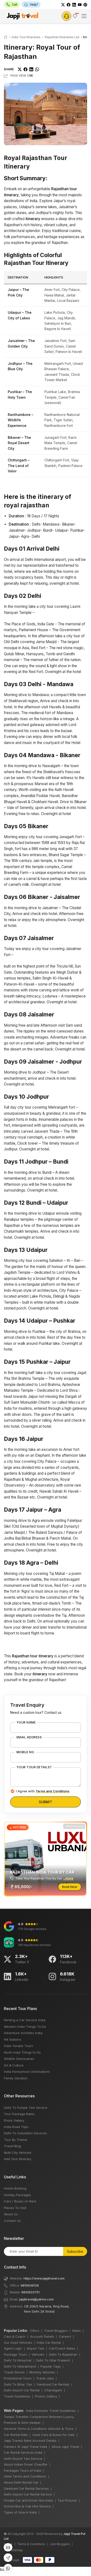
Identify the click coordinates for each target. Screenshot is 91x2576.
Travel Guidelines (17, 2396)
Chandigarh (53, 2390)
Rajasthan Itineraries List (62, 37)
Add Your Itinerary (17, 2159)
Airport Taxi (35, 2348)
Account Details (42, 2336)
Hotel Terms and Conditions (25, 2476)
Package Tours (15, 2354)
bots (45, 1286)
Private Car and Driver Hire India (28, 2500)
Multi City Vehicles (18, 2152)
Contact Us (12, 2221)
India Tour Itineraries (26, 37)
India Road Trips (16, 2127)
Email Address (29, 1737)
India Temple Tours (18, 2046)
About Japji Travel (65, 2447)
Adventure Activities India (23, 2033)
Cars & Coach (14, 2336)
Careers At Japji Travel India (25, 2447)
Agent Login (13, 2348)
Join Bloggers (60, 2544)
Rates (76, 2331)
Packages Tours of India (22, 2470)
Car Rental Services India (23, 2452)
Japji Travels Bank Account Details (30, 2440)
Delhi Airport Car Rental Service (28, 2494)
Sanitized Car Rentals (53, 2384)
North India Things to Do (22, 2052)
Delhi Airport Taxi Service (23, 2458)
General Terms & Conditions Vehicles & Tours (39, 2429)
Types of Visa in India (20, 2512)
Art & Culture (14, 2065)
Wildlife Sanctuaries (19, 2059)
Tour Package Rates (19, 2114)
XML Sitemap (13, 2550)
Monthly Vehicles (42, 2372)
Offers (34, 2331)
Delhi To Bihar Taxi (18, 2384)
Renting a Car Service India (24, 2020)
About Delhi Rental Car (21, 2482)
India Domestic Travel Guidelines (51, 2411)
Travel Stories (14, 2372)
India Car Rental (49, 2342)
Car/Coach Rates (62, 2348)
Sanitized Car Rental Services (26, 2488)
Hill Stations (12, 2039)
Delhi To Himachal (17, 2360)
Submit (45, 1802)
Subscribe (75, 2251)
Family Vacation (16, 2078)
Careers (65, 2336)
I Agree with (42, 1791)
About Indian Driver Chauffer (26, 2464)
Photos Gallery (46, 2396)
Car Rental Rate (16, 2435)
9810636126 (30, 2285)
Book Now (69, 1887)
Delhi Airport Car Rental (22, 2390)
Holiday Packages (17, 2195)
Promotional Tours (18, 2378)
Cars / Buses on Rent (20, 2201)
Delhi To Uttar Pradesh (53, 2360)
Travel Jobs (45, 2378)
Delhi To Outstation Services (25, 2133)
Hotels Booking (15, 2188)
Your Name (26, 1722)
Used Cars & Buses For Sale (53, 2435)
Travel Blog (12, 2146)
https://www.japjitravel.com (44, 2278)
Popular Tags (51, 2366)
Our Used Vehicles (18, 2342)
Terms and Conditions (52, 1791)
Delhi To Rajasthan (63, 2354)
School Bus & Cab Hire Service (27, 2506)
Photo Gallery (14, 2120)
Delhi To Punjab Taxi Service (25, 2107)
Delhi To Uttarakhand (20, 2366)
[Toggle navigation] (84, 16)
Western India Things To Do (25, 2026)
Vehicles (38, 2354)
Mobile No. (26, 1752)
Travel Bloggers (56, 2331)
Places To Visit (15, 2208)
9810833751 (30, 2292)
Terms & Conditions (31, 2544)
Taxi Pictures (67, 2500)
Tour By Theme (15, 2140)
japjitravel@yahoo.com (36, 2299)
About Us (11, 2214)
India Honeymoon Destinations (27, 2071)
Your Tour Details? (34, 1767)
